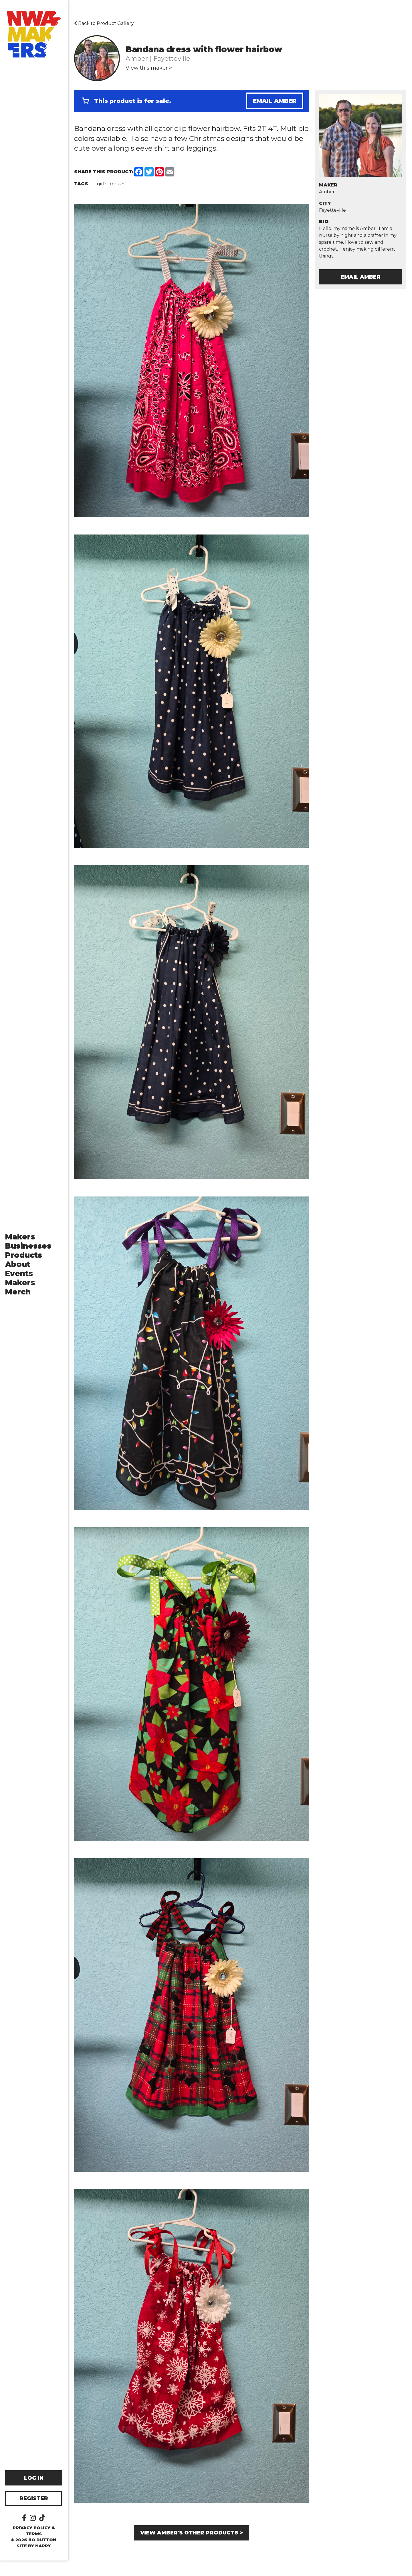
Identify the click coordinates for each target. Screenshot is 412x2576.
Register (34, 2514)
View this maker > (149, 68)
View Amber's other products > (191, 2529)
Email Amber (274, 100)
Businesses (29, 1253)
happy (44, 2561)
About (18, 1272)
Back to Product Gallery (104, 23)
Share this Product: (104, 171)
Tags (81, 183)
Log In (34, 2493)
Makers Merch (20, 1295)
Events (19, 1281)
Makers (20, 1244)
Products (24, 1263)
